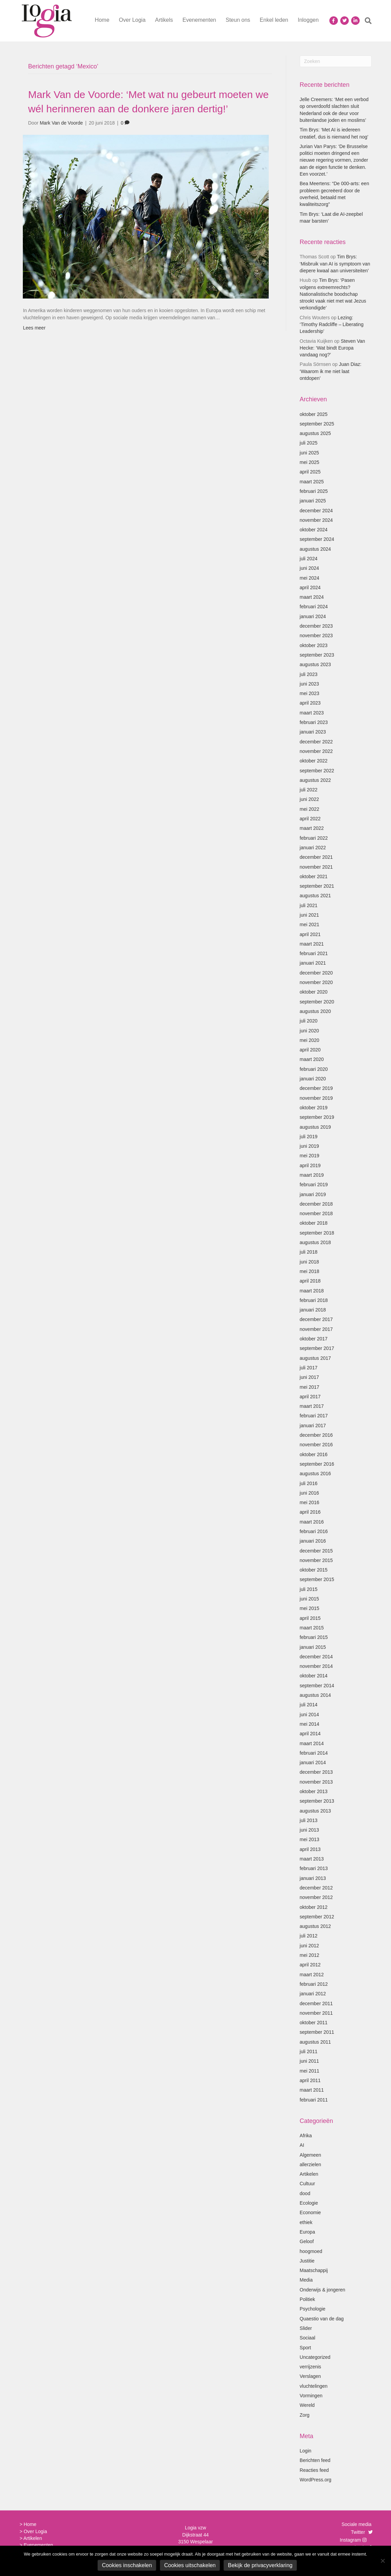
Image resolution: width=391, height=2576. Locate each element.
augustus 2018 (315, 1242)
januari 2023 (313, 732)
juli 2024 (308, 558)
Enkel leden (274, 20)
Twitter (358, 2532)
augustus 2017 (315, 1358)
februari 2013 (314, 1868)
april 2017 (310, 1396)
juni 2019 (309, 1146)
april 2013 (310, 1849)
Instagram (353, 2540)
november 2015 (316, 1560)
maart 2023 (312, 712)
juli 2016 (308, 1483)
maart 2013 (312, 1859)
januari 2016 (313, 1541)
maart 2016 (312, 1522)
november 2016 (316, 1444)
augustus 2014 (315, 1695)
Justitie (307, 2261)
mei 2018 (309, 1271)
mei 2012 (309, 1955)
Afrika (306, 2135)
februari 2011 (314, 2100)
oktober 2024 (314, 529)
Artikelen (309, 2174)
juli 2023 (308, 674)
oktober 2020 (314, 992)
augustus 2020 (315, 1011)
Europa (307, 2232)
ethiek (306, 2222)
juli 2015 (308, 1589)
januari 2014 (313, 1762)
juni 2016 (309, 1493)
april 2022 (310, 818)
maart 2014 (312, 1743)
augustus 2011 (315, 2042)
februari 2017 (314, 1415)
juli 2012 (308, 1935)
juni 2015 (309, 1598)
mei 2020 (309, 1040)
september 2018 (317, 1233)
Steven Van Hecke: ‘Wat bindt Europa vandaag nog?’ (332, 348)
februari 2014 (314, 1753)
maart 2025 (312, 481)
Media (306, 2280)
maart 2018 (312, 1290)
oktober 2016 (314, 1454)
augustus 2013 (315, 1811)
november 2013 (316, 1782)
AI (302, 2145)
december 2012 (316, 1887)
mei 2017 (309, 1387)
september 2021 (317, 886)
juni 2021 (309, 915)
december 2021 (316, 857)
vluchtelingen (314, 2386)
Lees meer (34, 328)
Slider (306, 2328)
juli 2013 (308, 1820)
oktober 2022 (314, 760)
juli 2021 (308, 905)
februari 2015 (314, 1637)
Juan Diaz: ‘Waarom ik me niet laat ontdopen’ (330, 371)
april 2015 (310, 1618)
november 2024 (316, 520)
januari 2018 (313, 1310)
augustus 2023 (315, 664)
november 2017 (316, 1329)
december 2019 (316, 1088)
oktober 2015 (314, 1570)
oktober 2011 (314, 2022)
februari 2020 (314, 1069)
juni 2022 (309, 799)
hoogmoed (311, 2251)
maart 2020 (312, 1059)
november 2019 (316, 1098)
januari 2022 (313, 847)
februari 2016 (314, 1531)
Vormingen (311, 2395)
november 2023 (316, 635)
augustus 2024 (315, 549)
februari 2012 (314, 1984)
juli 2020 (308, 1021)
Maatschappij (314, 2270)
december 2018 (316, 1204)
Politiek (307, 2299)
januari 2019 (313, 1194)
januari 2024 (313, 616)
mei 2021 (309, 924)
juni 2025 (309, 452)
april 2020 (310, 1049)
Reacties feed (314, 2470)
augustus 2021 (315, 895)
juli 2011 (308, 2051)
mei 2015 (309, 1608)
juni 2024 (309, 568)
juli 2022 (308, 789)
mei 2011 (309, 2071)
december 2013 (316, 1772)
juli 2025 (308, 443)
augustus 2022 (315, 780)
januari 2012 (313, 1993)
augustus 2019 (315, 1127)
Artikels (164, 20)
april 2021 (310, 934)
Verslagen (310, 2376)
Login (305, 2450)
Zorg (305, 2415)
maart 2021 (312, 944)
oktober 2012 (314, 1907)
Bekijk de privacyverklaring (260, 2565)
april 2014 (310, 1733)
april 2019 (310, 1165)
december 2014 (316, 1656)
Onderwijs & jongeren (322, 2289)
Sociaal (307, 2337)
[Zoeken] (366, 21)
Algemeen (310, 2155)
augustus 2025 (315, 433)
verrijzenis (310, 2366)
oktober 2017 (314, 1338)
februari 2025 (314, 491)
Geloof (307, 2241)
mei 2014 (309, 1724)
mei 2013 (309, 1839)
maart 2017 (312, 1406)
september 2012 (317, 1916)
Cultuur (307, 2183)
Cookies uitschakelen (190, 2565)
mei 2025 (309, 462)
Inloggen (308, 20)
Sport (305, 2347)
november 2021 (316, 867)
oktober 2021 (314, 876)
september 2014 (317, 1685)
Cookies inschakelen (127, 2565)
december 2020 (316, 973)
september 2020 (317, 1001)
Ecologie (309, 2203)
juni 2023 (309, 684)
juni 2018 (309, 1262)
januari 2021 (313, 963)
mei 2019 (309, 1155)
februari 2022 (314, 838)
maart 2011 (312, 2090)
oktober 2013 (314, 1791)
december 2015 (316, 1550)
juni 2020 (309, 1030)
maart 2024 (312, 597)
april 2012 (310, 1964)
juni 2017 (309, 1377)
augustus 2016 (315, 1473)
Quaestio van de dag (322, 2318)
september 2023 (317, 655)
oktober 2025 (314, 414)
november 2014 (316, 1666)
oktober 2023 (314, 645)
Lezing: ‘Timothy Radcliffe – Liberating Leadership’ (332, 324)
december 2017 (316, 1319)
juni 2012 (309, 1945)
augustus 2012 (315, 1926)
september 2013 (317, 1801)
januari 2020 (313, 1078)
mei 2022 (309, 809)
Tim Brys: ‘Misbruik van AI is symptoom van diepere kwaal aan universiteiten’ (335, 263)
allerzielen (310, 2164)
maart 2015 (312, 1627)
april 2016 (310, 1512)
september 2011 (317, 2032)
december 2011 (316, 2003)
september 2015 (317, 1579)
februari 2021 (314, 953)
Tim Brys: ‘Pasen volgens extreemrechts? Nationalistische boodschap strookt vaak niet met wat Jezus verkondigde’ (333, 293)
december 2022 (316, 741)
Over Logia (132, 20)
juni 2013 (309, 1830)
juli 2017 (308, 1367)
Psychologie (313, 2309)
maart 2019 (312, 1175)
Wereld (307, 2405)
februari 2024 (314, 606)
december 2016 (316, 1435)
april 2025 (310, 471)
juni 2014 (309, 1714)
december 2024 (316, 510)
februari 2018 (314, 1300)
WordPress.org (315, 2479)
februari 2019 (314, 1184)
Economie (310, 2212)
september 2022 (317, 770)
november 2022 (316, 751)
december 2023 (316, 626)
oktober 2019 (314, 1107)
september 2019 (317, 1117)
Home (102, 20)
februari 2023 (314, 722)
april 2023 (310, 703)
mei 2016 (309, 1502)
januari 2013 (313, 1878)
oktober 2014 (314, 1675)
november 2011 (316, 2013)
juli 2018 (308, 1252)
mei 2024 (309, 578)
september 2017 (317, 1348)
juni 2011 (309, 2061)
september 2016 (317, 1464)
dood (305, 2193)
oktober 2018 (314, 1223)
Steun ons (238, 20)
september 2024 (317, 539)
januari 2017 (313, 1425)
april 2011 (310, 2080)
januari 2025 (313, 500)
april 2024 (310, 587)
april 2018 (310, 1281)
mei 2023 (309, 693)
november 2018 (316, 1213)
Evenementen (199, 20)
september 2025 (317, 423)
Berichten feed (315, 2460)
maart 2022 (312, 828)
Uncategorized (315, 2357)
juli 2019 (308, 1136)
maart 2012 (312, 1974)
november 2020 (316, 982)
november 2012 (316, 1897)
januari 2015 (313, 1647)
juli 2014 (308, 1704)
